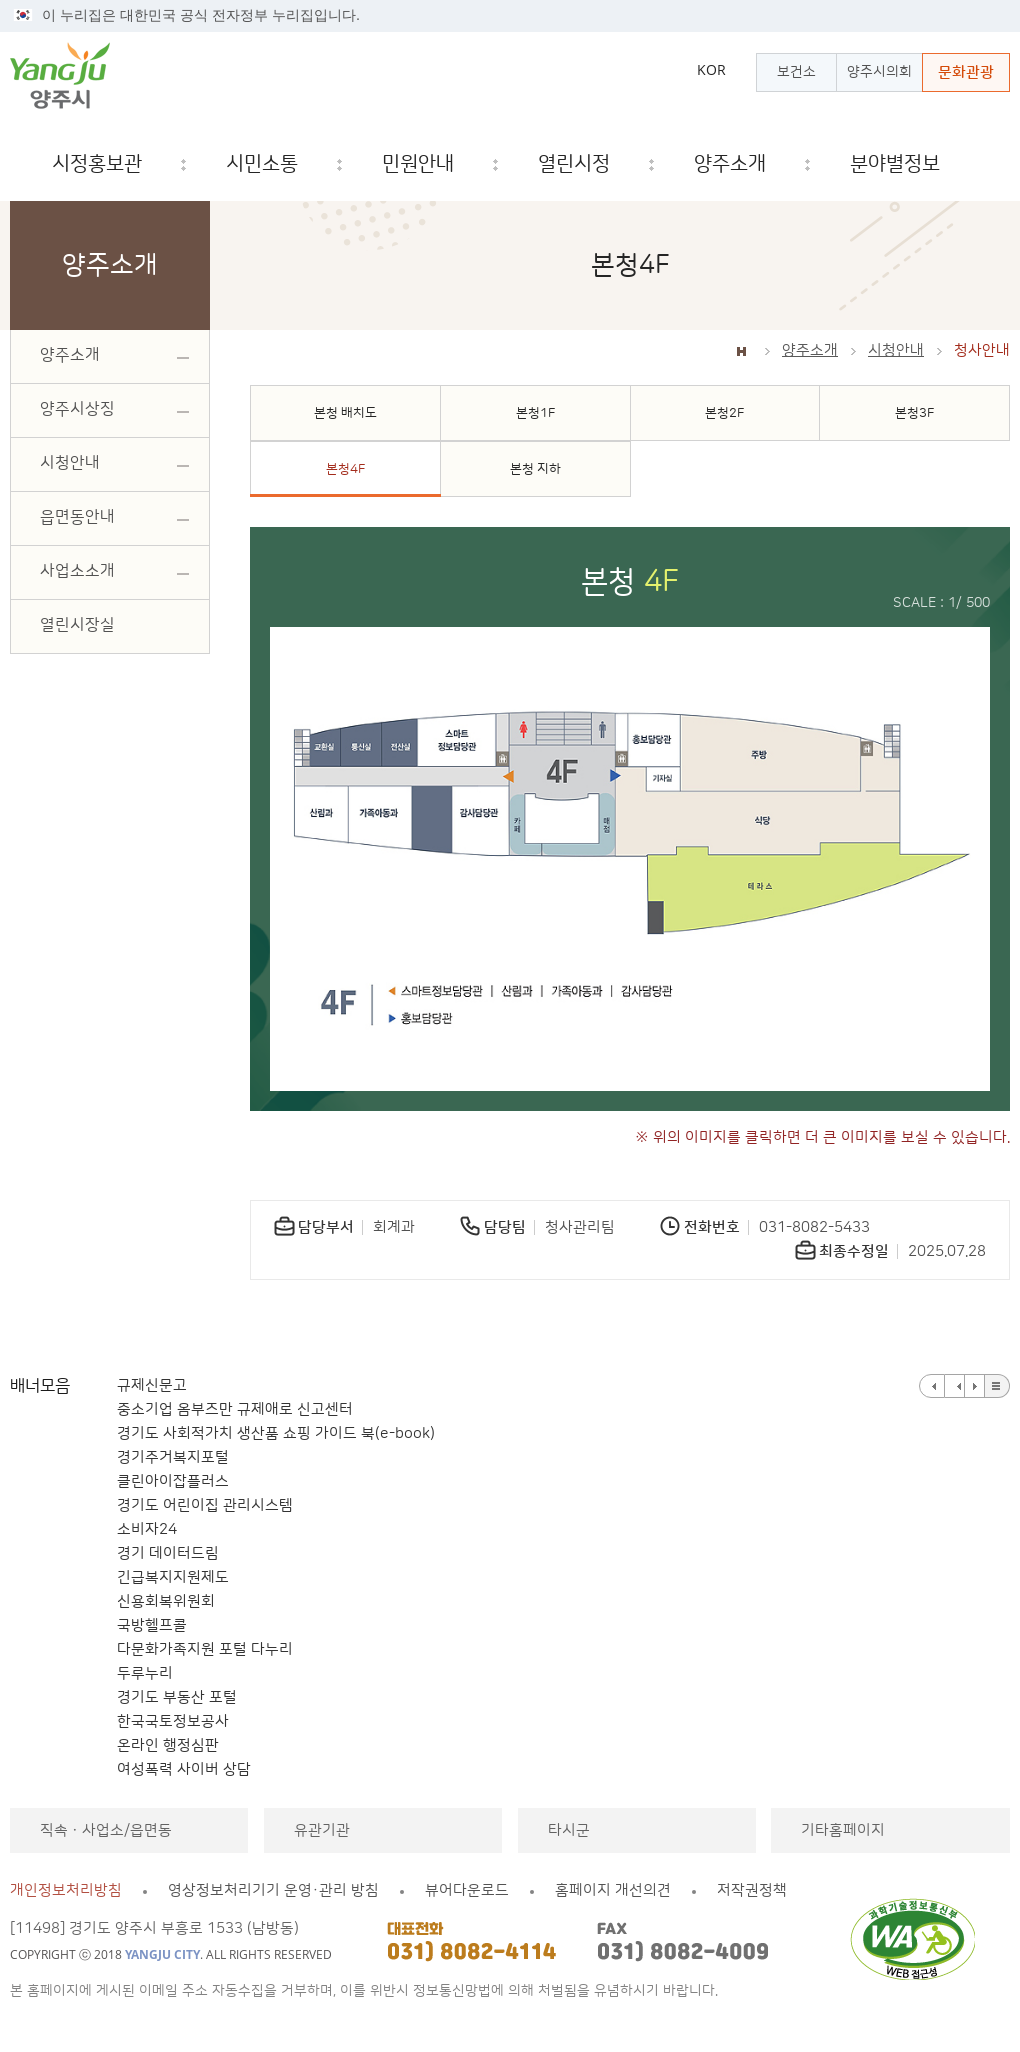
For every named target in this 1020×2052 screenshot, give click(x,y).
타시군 (569, 1830)
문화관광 (966, 72)
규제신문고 (152, 1385)
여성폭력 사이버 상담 (184, 1769)
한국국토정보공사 (173, 1721)
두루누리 (145, 1673)
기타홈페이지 (843, 1830)
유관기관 (322, 1830)
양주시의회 (879, 72)
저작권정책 (752, 1890)
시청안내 (896, 350)
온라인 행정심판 (168, 1745)
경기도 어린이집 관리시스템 (205, 1505)
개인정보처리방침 (66, 1890)
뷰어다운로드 (467, 1890)
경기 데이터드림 (168, 1553)
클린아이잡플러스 (173, 1481)
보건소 (796, 72)
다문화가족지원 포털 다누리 (205, 1649)
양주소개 (810, 350)
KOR (711, 70)
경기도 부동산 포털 (177, 1697)
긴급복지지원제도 (173, 1577)
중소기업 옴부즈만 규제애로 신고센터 (235, 1409)
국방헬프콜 (152, 1625)
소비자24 (147, 1529)
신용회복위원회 (166, 1601)
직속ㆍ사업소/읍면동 (106, 1830)
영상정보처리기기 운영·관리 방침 (273, 1890)
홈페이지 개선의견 (613, 1890)
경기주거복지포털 (173, 1457)
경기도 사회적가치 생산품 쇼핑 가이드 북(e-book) (276, 1433)
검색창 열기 (995, 164)
